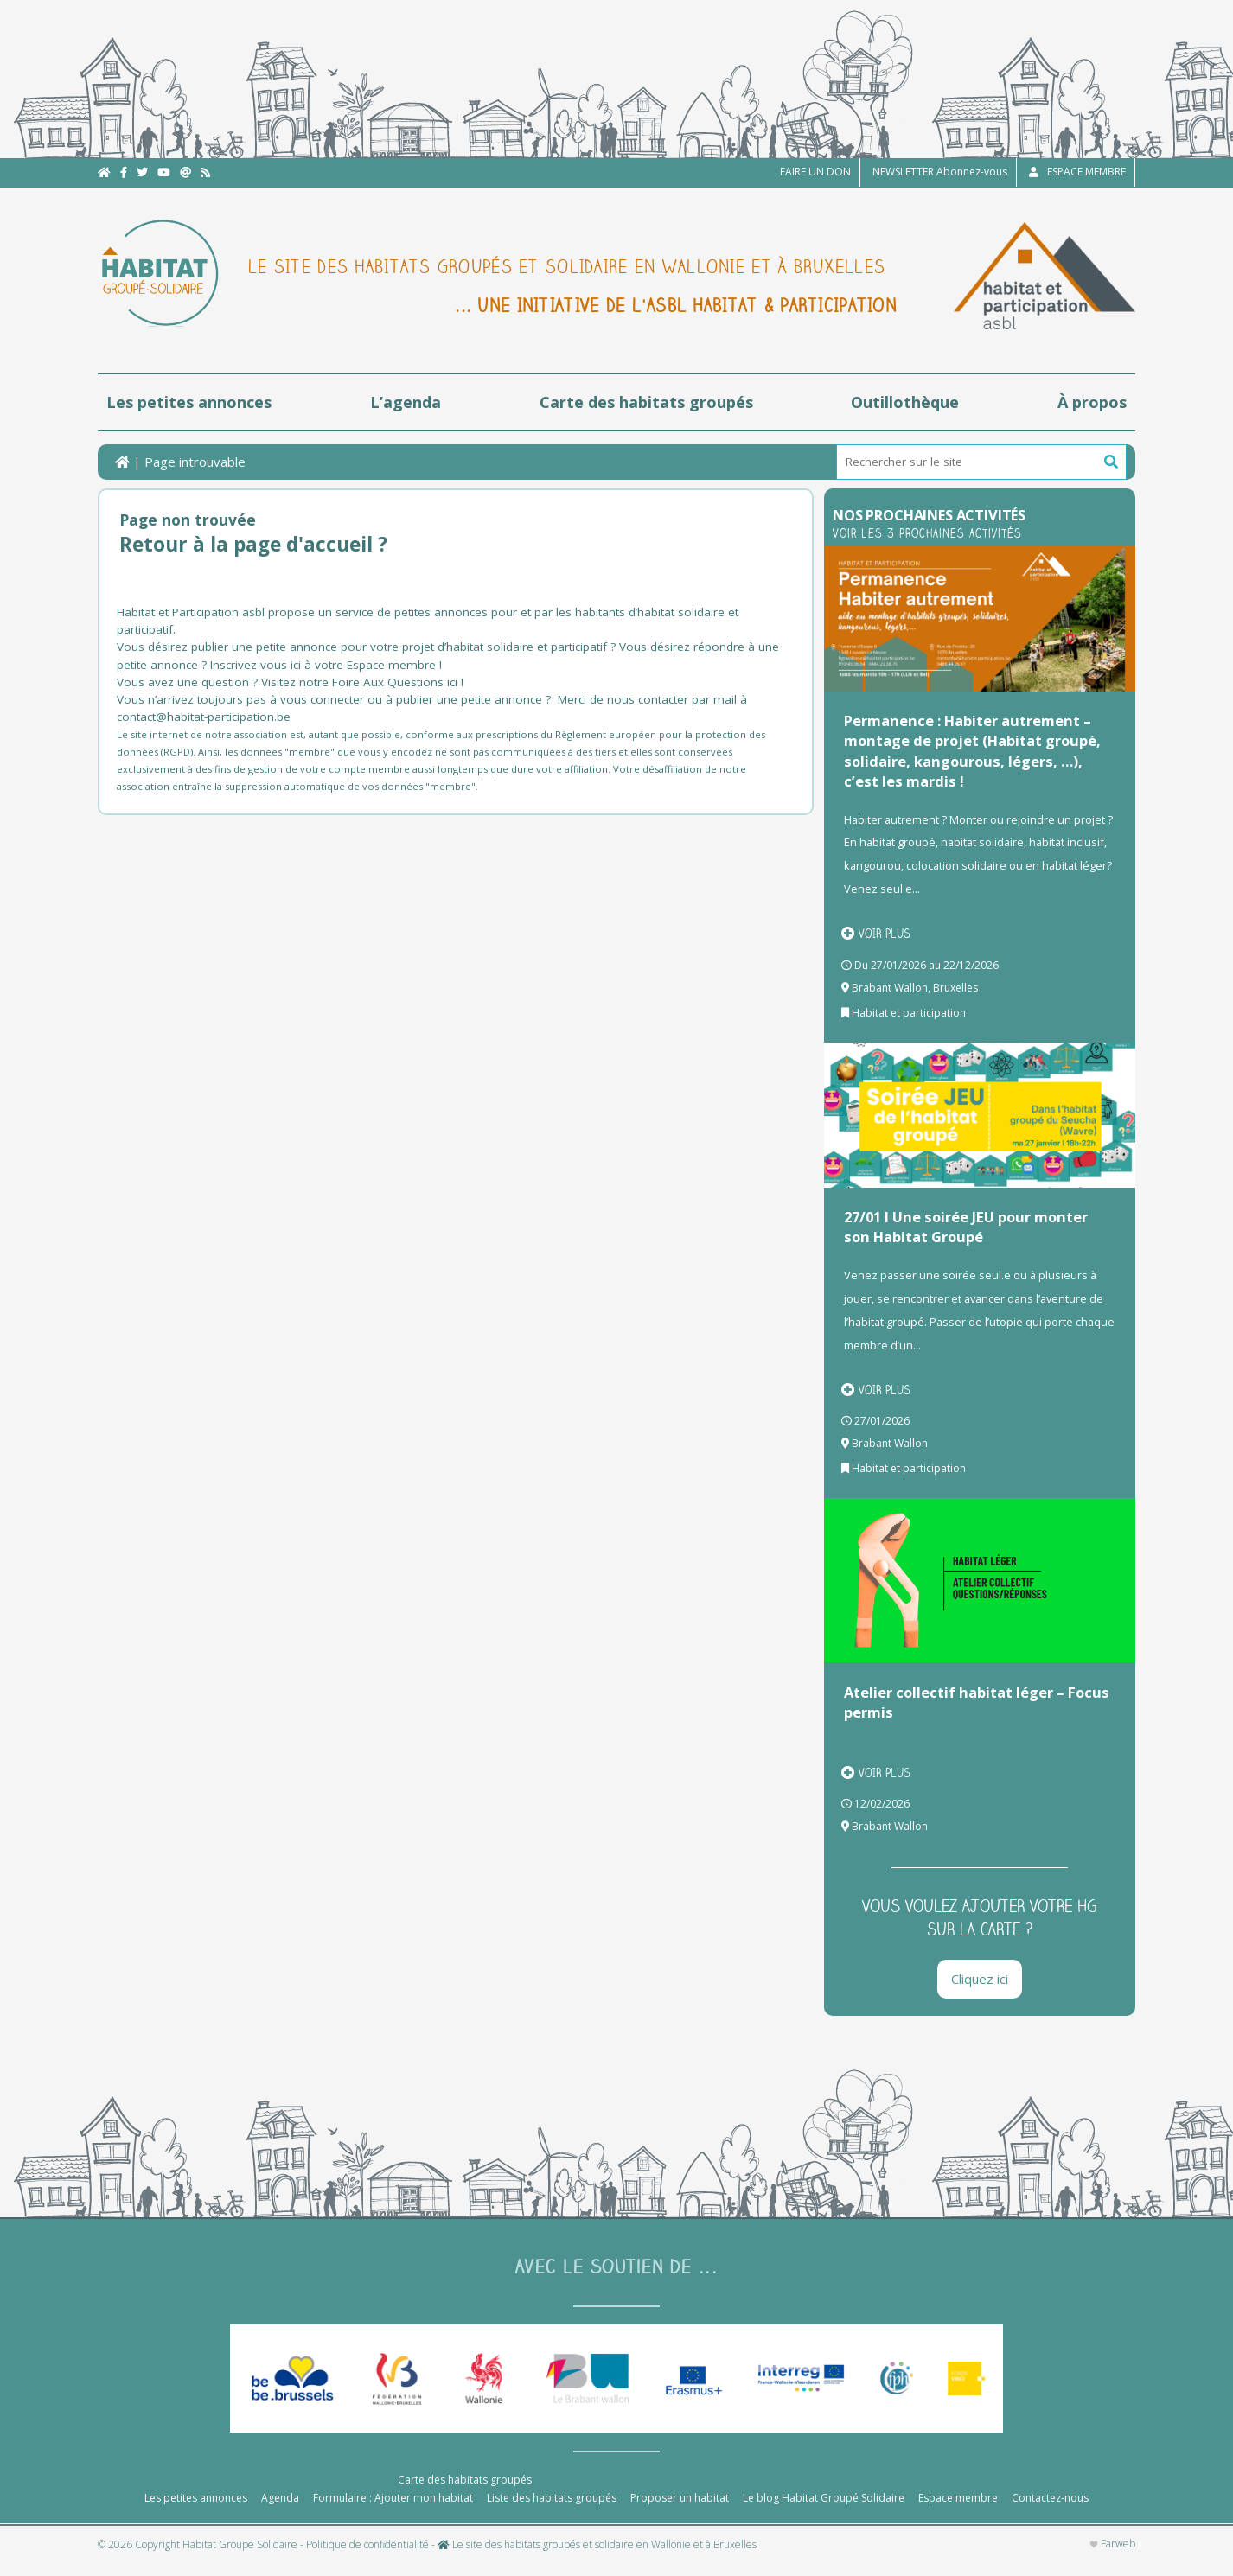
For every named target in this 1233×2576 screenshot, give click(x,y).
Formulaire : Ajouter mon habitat (393, 2512)
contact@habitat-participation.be (205, 716)
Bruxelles (955, 987)
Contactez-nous (1050, 2512)
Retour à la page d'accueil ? (253, 544)
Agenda (280, 2512)
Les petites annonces (189, 402)
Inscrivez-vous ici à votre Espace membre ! (326, 665)
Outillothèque (905, 402)
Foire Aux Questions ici (394, 682)
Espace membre (958, 2512)
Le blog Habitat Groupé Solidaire (823, 2512)
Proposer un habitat (679, 2512)
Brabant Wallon (890, 987)
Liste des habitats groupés (551, 2512)
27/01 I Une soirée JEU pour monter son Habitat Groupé (966, 1227)
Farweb (1112, 2559)
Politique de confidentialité (367, 2559)
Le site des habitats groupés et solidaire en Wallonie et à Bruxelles (597, 2559)
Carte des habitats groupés (646, 402)
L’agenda (405, 402)
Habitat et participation (909, 1012)
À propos (1092, 402)
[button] (1111, 462)
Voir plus (875, 933)
